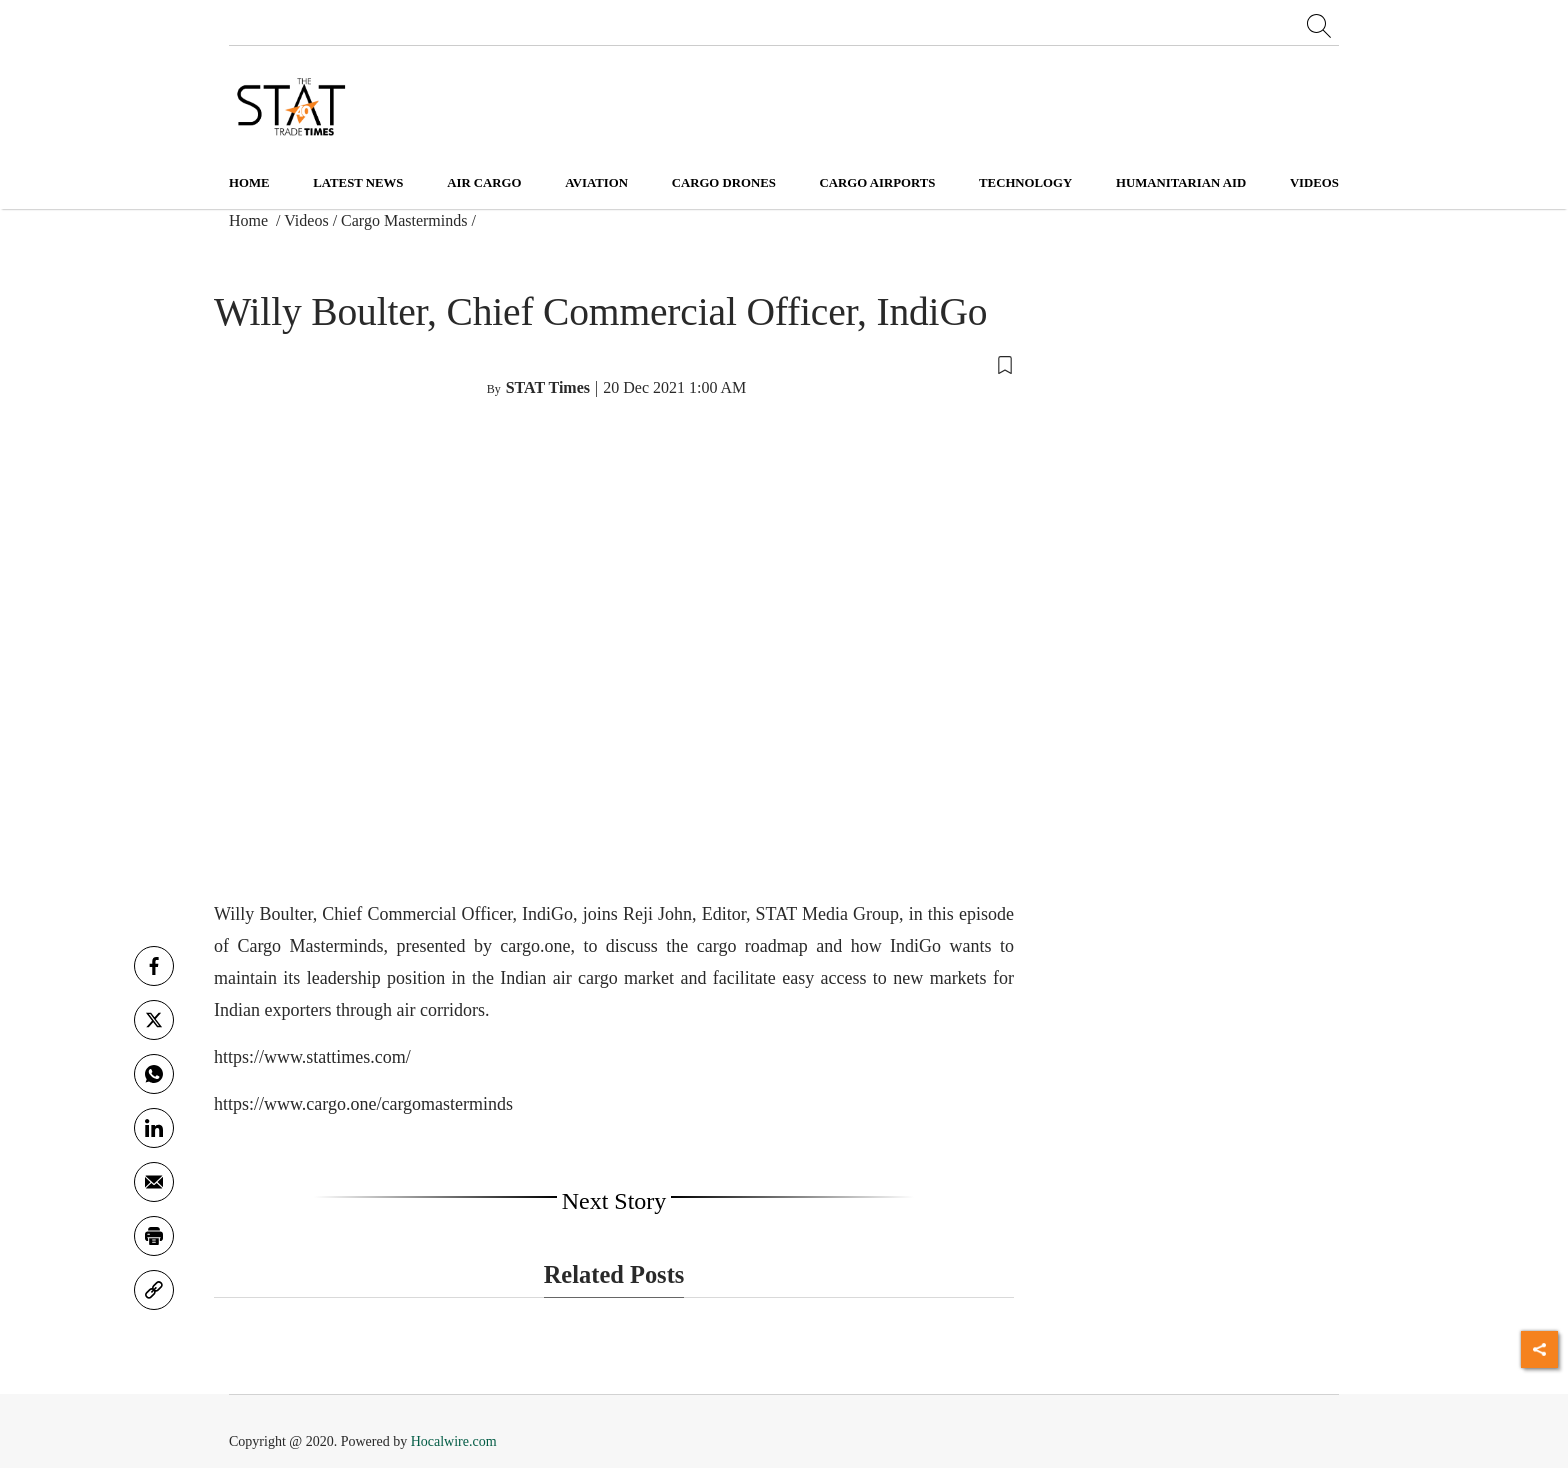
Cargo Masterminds (404, 220)
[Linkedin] (154, 1128)
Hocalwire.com (454, 1441)
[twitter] (154, 1020)
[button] (614, 364)
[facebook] (154, 966)
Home (249, 183)
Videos (306, 220)
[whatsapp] (154, 1074)
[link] (154, 1290)
